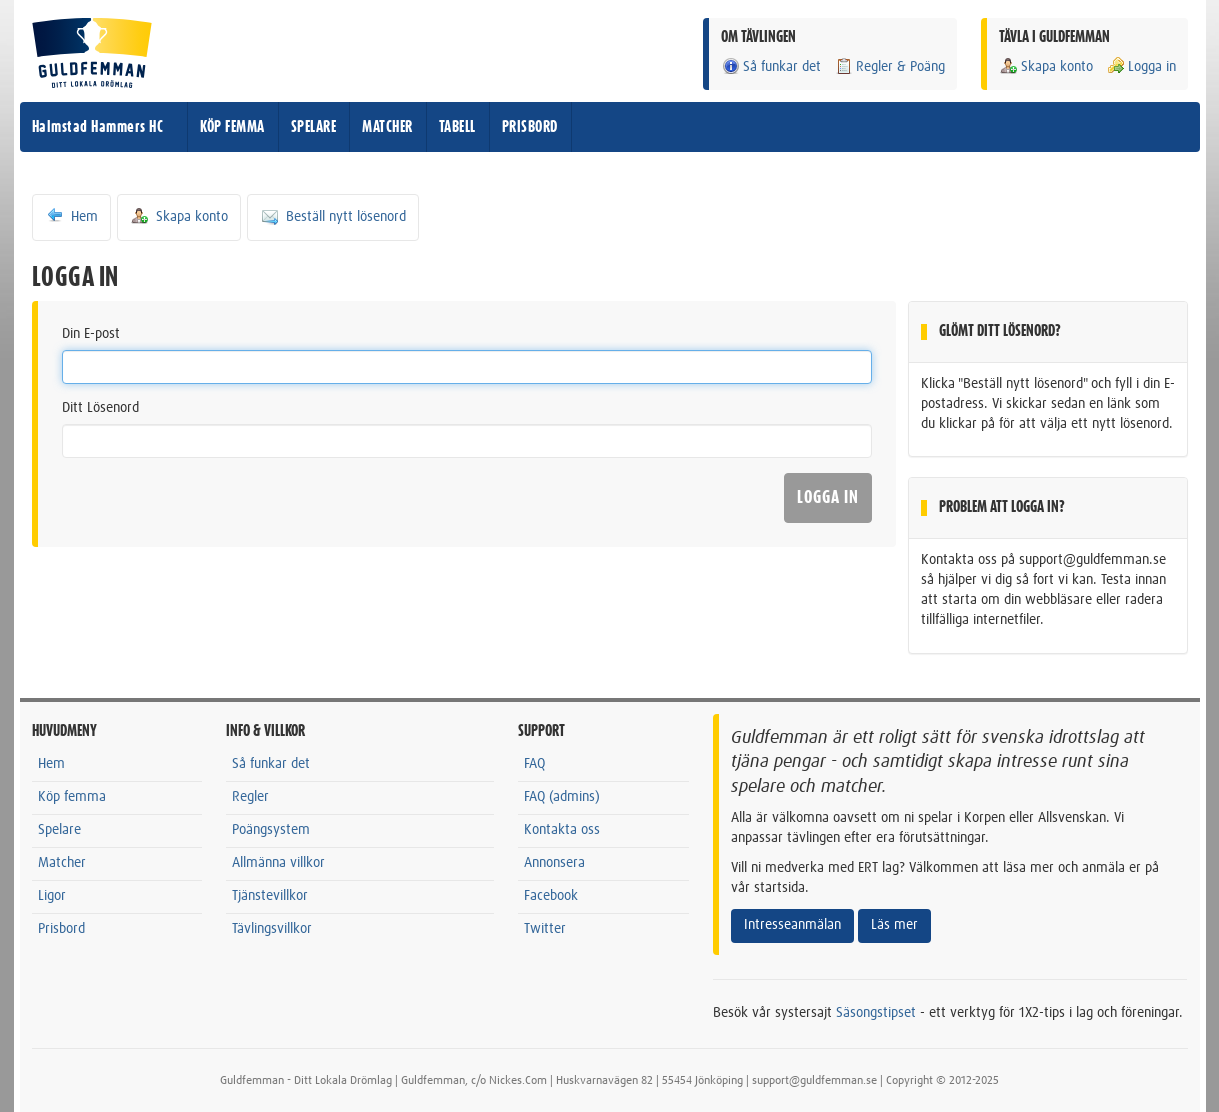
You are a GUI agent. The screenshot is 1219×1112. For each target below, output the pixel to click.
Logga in (1141, 66)
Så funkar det (771, 66)
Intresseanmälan (792, 925)
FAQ (534, 764)
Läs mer (894, 925)
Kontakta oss (562, 830)
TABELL (457, 127)
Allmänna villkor (278, 863)
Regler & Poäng (889, 66)
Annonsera (554, 863)
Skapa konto (1046, 66)
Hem (71, 216)
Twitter (545, 929)
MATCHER (387, 127)
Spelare (59, 830)
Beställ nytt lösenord (333, 216)
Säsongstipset (876, 1013)
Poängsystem (271, 830)
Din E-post (91, 334)
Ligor (52, 896)
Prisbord (61, 929)
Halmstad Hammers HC (98, 127)
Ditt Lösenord (100, 408)
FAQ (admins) (562, 797)
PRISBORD (530, 127)
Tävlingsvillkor (272, 929)
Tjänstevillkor (270, 896)
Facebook (551, 896)
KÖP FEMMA (232, 127)
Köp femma (72, 797)
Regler (250, 797)
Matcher (62, 863)
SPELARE (314, 127)
